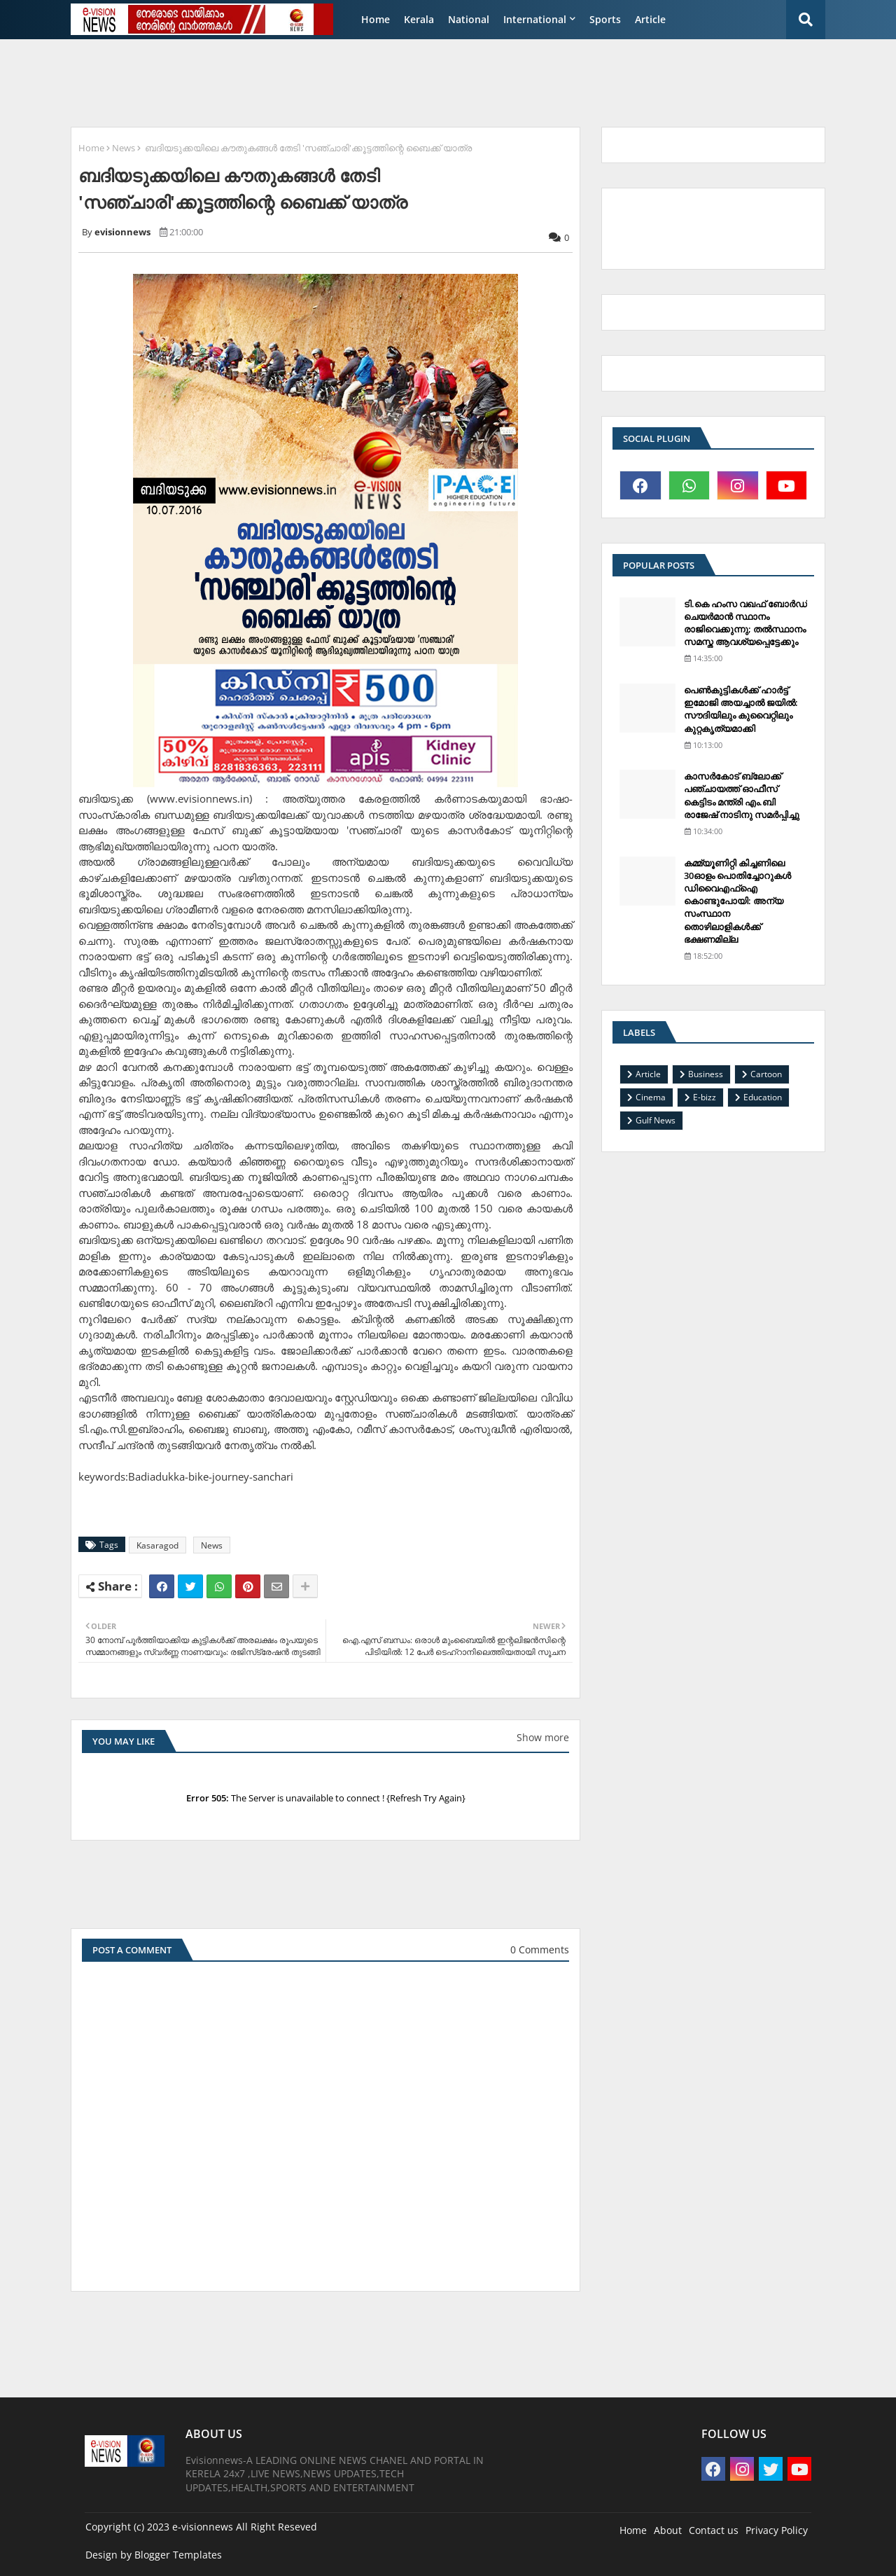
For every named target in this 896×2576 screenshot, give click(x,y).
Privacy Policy (777, 2530)
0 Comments (539, 1949)
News (123, 147)
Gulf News (656, 1120)
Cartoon (766, 1074)
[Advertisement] (402, 81)
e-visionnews (202, 2526)
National (468, 19)
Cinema (651, 1097)
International (534, 19)
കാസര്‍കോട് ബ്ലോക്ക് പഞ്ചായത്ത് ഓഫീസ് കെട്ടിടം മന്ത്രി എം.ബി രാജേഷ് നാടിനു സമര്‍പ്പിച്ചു (741, 795)
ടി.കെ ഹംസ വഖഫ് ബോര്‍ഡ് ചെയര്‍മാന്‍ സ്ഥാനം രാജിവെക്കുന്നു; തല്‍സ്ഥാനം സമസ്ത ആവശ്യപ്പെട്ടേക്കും (745, 623)
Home (375, 19)
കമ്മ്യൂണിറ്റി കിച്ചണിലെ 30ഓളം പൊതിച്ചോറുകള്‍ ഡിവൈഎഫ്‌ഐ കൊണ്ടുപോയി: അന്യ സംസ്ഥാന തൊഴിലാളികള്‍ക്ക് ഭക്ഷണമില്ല (737, 901)
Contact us (713, 2530)
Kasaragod (157, 1545)
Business (705, 1074)
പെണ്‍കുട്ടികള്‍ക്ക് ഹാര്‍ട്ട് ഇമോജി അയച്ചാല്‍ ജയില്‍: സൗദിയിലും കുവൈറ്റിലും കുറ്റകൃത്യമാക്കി (741, 709)
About (668, 2530)
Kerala (419, 19)
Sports (605, 19)
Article (650, 19)
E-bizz (704, 1097)
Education (762, 1097)
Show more (543, 1737)
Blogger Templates (178, 2554)
